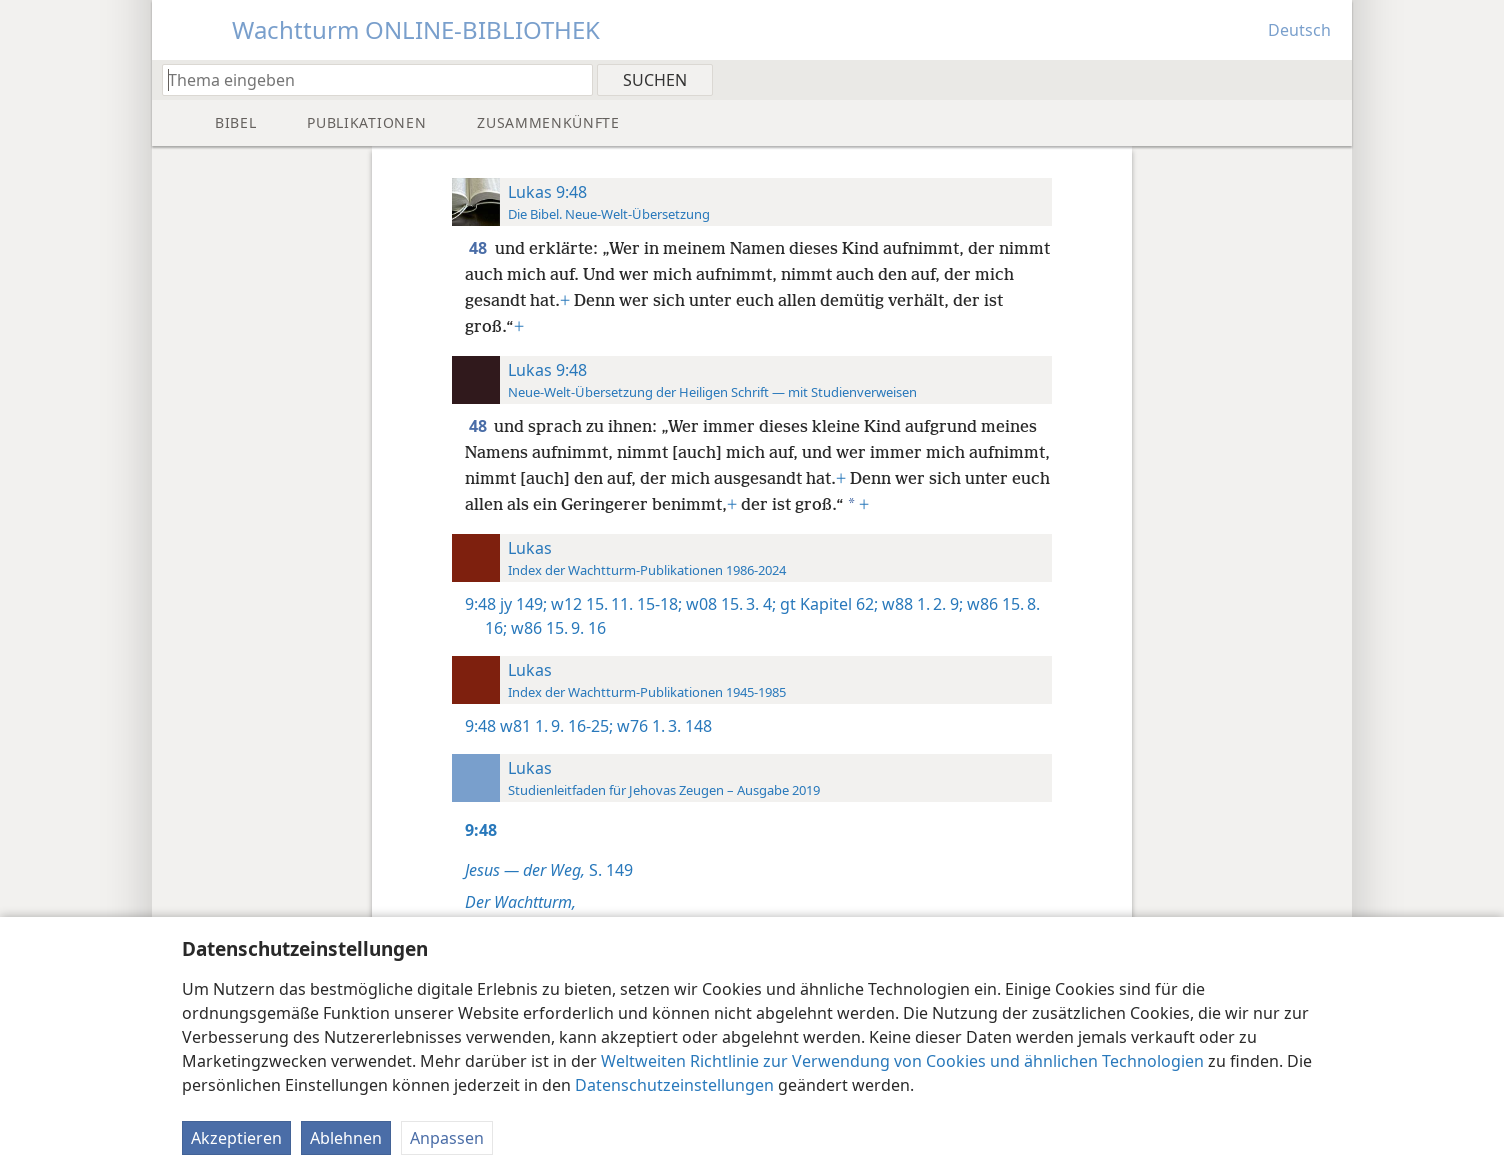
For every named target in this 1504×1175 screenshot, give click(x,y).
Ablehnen (346, 1138)
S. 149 (549, 870)
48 (480, 248)
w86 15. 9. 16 (556, 628)
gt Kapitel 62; (827, 604)
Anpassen (447, 1138)
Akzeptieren (236, 1138)
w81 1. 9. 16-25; (556, 726)
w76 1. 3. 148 (662, 726)
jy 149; (523, 604)
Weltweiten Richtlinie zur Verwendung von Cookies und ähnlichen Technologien (902, 1061)
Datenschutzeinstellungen (674, 1085)
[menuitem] (1329, 79)
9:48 (480, 604)
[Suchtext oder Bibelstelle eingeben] (368, 79)
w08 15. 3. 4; (729, 604)
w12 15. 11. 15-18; (614, 604)
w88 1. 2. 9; (920, 604)
